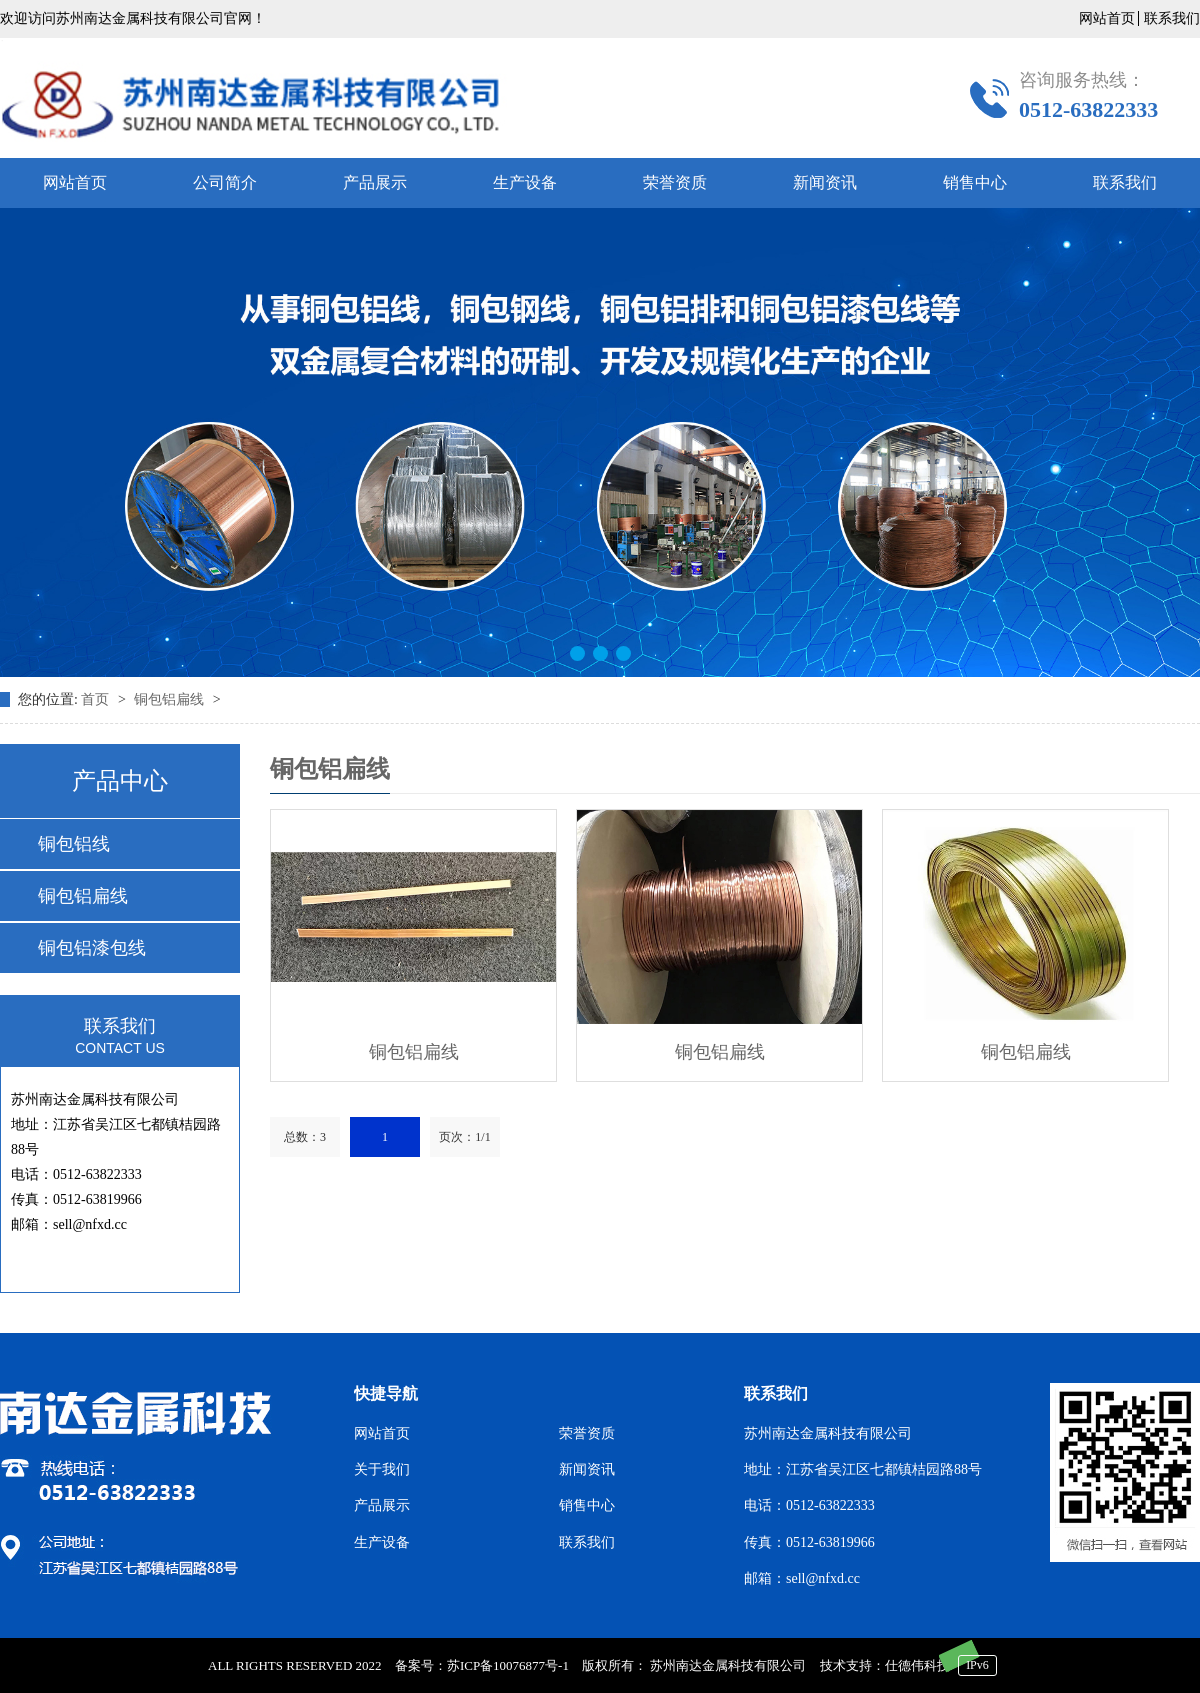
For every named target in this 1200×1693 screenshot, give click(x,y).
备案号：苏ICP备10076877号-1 (482, 1665)
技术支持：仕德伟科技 (885, 1665)
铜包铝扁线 (171, 699)
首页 (97, 699)
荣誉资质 (675, 182)
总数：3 (305, 1137)
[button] (577, 653)
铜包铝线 (74, 844)
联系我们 (1172, 18)
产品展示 (375, 182)
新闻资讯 (825, 182)
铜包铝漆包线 (92, 948)
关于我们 (382, 1469)
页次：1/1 (464, 1137)
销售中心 (975, 182)
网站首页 (1107, 18)
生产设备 (525, 182)
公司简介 (225, 182)
